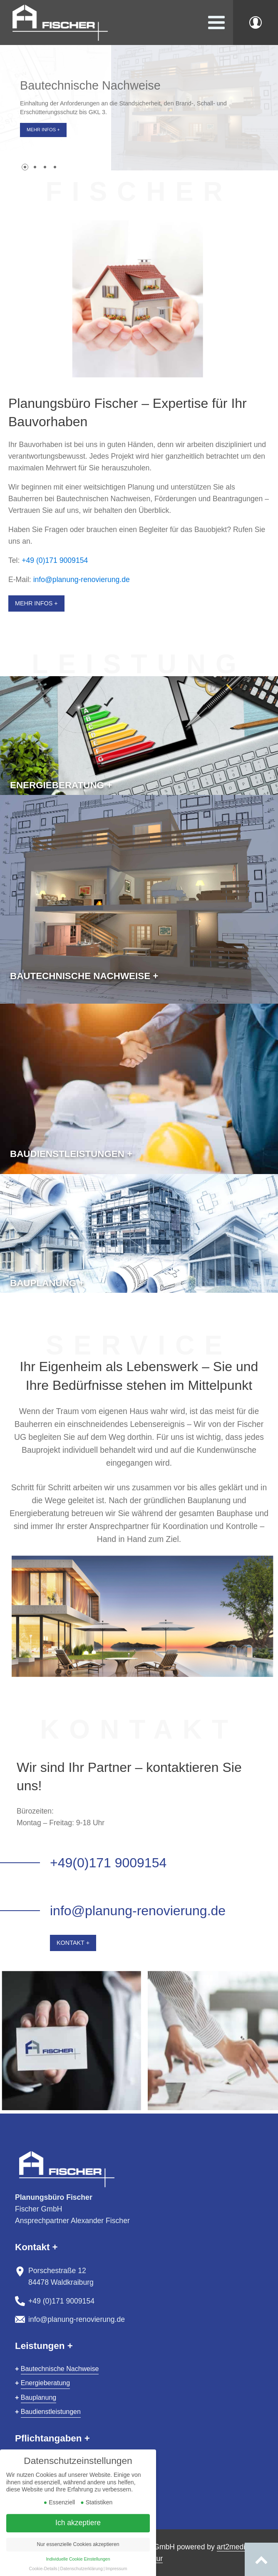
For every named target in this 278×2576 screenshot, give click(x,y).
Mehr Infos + (43, 129)
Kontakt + (73, 1942)
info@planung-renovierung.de (81, 579)
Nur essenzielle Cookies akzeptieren (78, 2555)
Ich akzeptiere (78, 2533)
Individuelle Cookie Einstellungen (78, 2569)
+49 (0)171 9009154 (55, 560)
